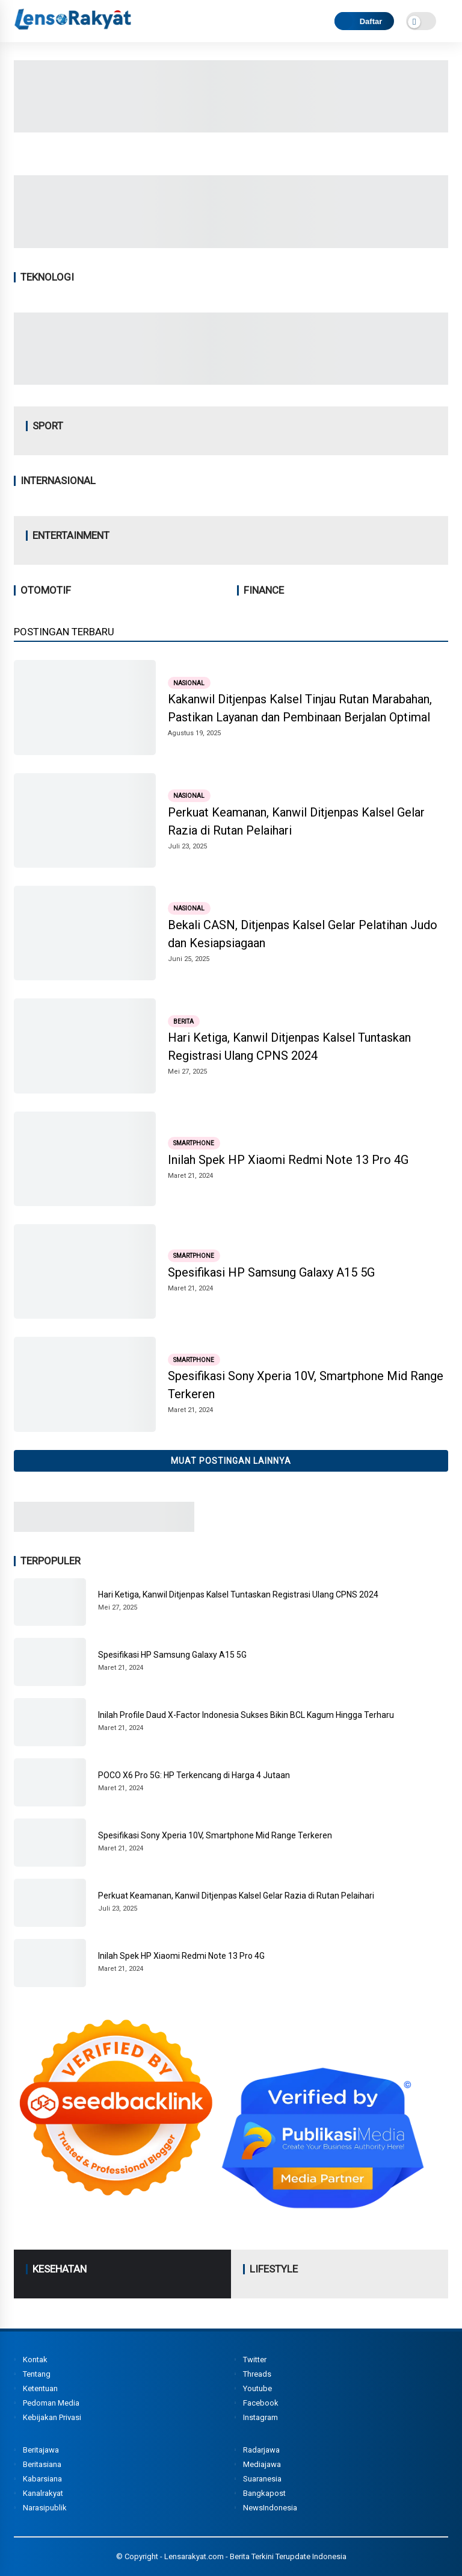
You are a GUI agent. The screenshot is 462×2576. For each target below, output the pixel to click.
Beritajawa (41, 2449)
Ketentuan (40, 2388)
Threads (257, 2373)
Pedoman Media (51, 2402)
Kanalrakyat (43, 2493)
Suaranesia (262, 2478)
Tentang (37, 2373)
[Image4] (231, 381)
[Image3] (104, 1528)
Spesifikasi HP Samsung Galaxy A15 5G (271, 1272)
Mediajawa (262, 2464)
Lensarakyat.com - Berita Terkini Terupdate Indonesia (255, 2556)
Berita (183, 1021)
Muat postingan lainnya (231, 1461)
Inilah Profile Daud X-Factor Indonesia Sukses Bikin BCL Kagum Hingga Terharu (246, 1715)
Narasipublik (45, 2507)
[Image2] (231, 129)
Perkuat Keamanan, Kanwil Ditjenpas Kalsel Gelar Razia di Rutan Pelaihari (296, 821)
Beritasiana (42, 2464)
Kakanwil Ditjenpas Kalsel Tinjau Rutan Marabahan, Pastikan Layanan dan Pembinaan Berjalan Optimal (300, 708)
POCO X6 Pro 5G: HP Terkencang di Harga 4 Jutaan (194, 1775)
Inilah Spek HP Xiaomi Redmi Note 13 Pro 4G (288, 1160)
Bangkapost (264, 2493)
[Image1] (231, 244)
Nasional (189, 682)
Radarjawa (261, 2449)
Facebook (261, 2402)
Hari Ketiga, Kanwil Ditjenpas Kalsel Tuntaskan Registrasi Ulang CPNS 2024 (289, 1046)
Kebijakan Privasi (52, 2417)
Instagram (260, 2417)
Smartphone (193, 1143)
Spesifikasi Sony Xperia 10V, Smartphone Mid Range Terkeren (305, 1385)
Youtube (257, 2388)
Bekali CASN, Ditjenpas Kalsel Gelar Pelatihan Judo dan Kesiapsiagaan (302, 934)
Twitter (254, 2359)
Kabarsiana (42, 2478)
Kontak (35, 2359)
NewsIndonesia (270, 2507)
